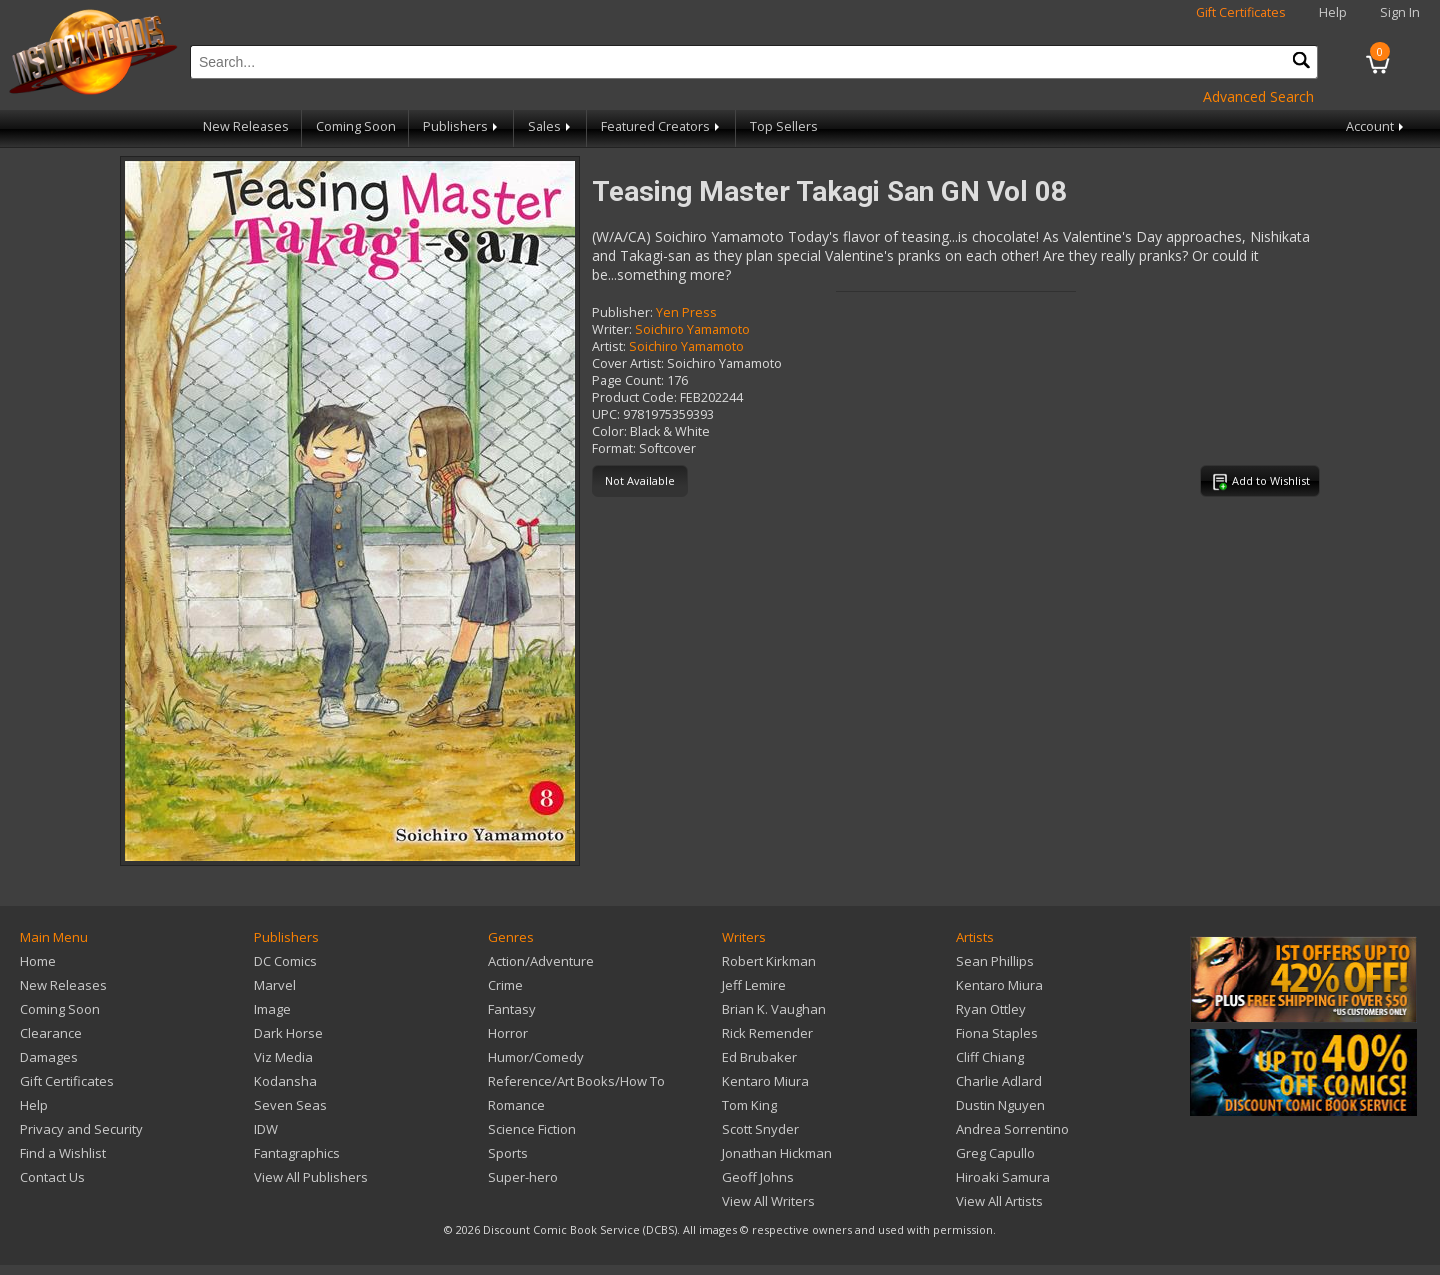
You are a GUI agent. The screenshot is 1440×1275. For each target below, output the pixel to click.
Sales (551, 126)
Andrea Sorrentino (1012, 1129)
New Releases (246, 126)
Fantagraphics (297, 1153)
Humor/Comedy (536, 1057)
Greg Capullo (995, 1153)
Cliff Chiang (990, 1057)
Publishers (462, 126)
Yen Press (686, 312)
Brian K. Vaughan (774, 1009)
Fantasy (512, 1009)
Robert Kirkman (769, 961)
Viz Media (283, 1057)
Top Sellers (784, 126)
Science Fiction (532, 1129)
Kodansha (285, 1081)
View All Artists (999, 1201)
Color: (609, 431)
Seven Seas (290, 1105)
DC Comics (285, 961)
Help (1333, 12)
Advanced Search (1258, 96)
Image (272, 1009)
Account (1376, 126)
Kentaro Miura (765, 1081)
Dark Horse (288, 1033)
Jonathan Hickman (777, 1153)
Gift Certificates (1241, 12)
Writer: (612, 329)
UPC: (606, 414)
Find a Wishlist (63, 1153)
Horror (508, 1033)
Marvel (275, 985)
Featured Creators (662, 126)
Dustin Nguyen (1000, 1105)
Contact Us (52, 1177)
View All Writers (768, 1201)
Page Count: (628, 380)
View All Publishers (311, 1177)
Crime (505, 985)
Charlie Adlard (999, 1081)
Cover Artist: (628, 363)
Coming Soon (356, 126)
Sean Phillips (995, 961)
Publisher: (622, 312)
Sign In (1400, 12)
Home (38, 961)
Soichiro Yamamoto (692, 329)
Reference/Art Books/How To (576, 1081)
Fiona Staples (997, 1033)
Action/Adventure (541, 961)
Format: (614, 448)
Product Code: (634, 397)
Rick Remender (767, 1033)
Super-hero (523, 1177)
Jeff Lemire (754, 985)
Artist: (609, 346)
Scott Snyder (760, 1129)
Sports (508, 1153)
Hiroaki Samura (1003, 1177)
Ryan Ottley (991, 1009)
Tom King (749, 1105)
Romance (516, 1105)
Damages (49, 1057)
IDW (266, 1129)
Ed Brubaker (759, 1057)
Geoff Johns (758, 1177)
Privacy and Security (81, 1129)
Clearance (51, 1033)
